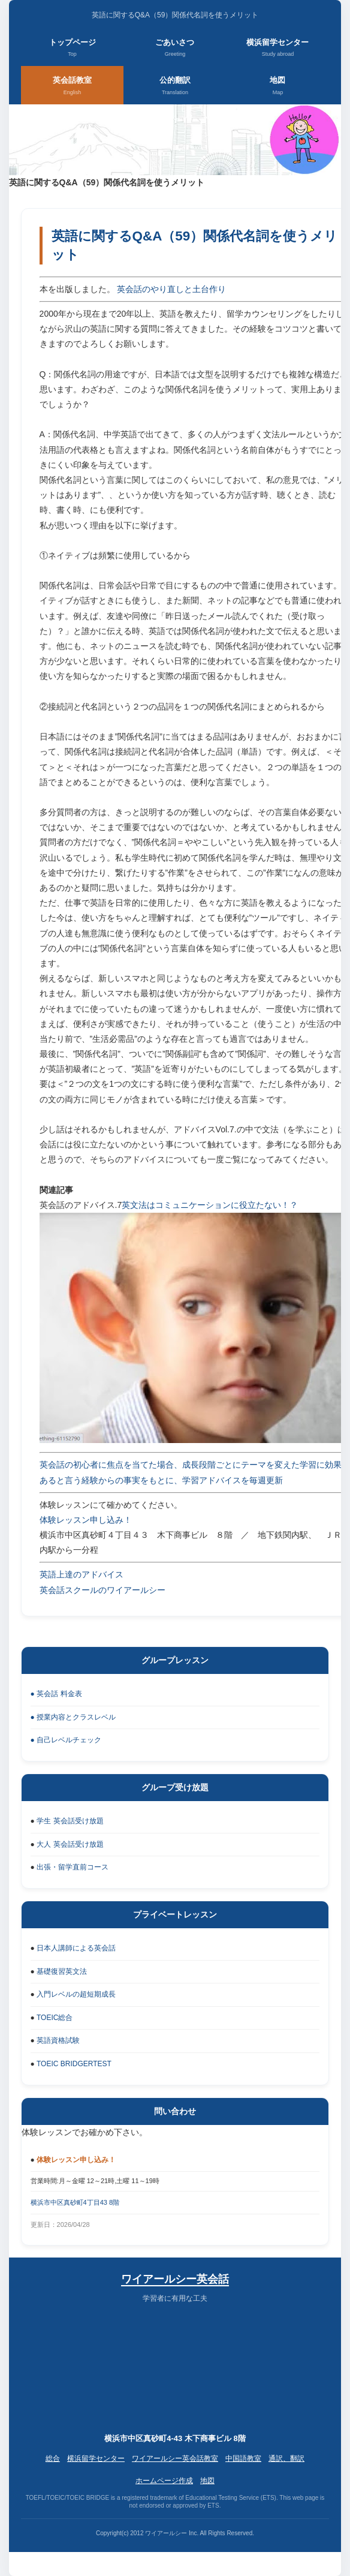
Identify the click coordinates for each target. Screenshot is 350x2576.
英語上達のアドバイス (81, 1574)
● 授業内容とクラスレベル (73, 1717)
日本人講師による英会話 (76, 1948)
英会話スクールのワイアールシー (102, 1590)
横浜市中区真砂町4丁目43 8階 (75, 2202)
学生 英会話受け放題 (70, 1821)
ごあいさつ (174, 48)
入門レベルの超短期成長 (76, 1994)
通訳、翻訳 (286, 2458)
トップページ (72, 48)
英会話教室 (72, 86)
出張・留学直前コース (72, 1867)
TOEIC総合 (55, 2017)
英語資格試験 (58, 2040)
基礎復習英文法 (62, 1971)
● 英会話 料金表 (56, 1694)
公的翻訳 (175, 86)
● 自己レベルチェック (66, 1740)
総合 (53, 2458)
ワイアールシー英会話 (175, 2279)
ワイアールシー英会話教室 (175, 2458)
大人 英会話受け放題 (70, 1844)
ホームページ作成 (164, 2480)
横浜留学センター (277, 48)
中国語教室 (243, 2458)
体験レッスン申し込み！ (86, 1520)
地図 (277, 86)
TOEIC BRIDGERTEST (74, 2064)
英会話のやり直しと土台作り (171, 289)
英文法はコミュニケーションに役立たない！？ (210, 1205)
